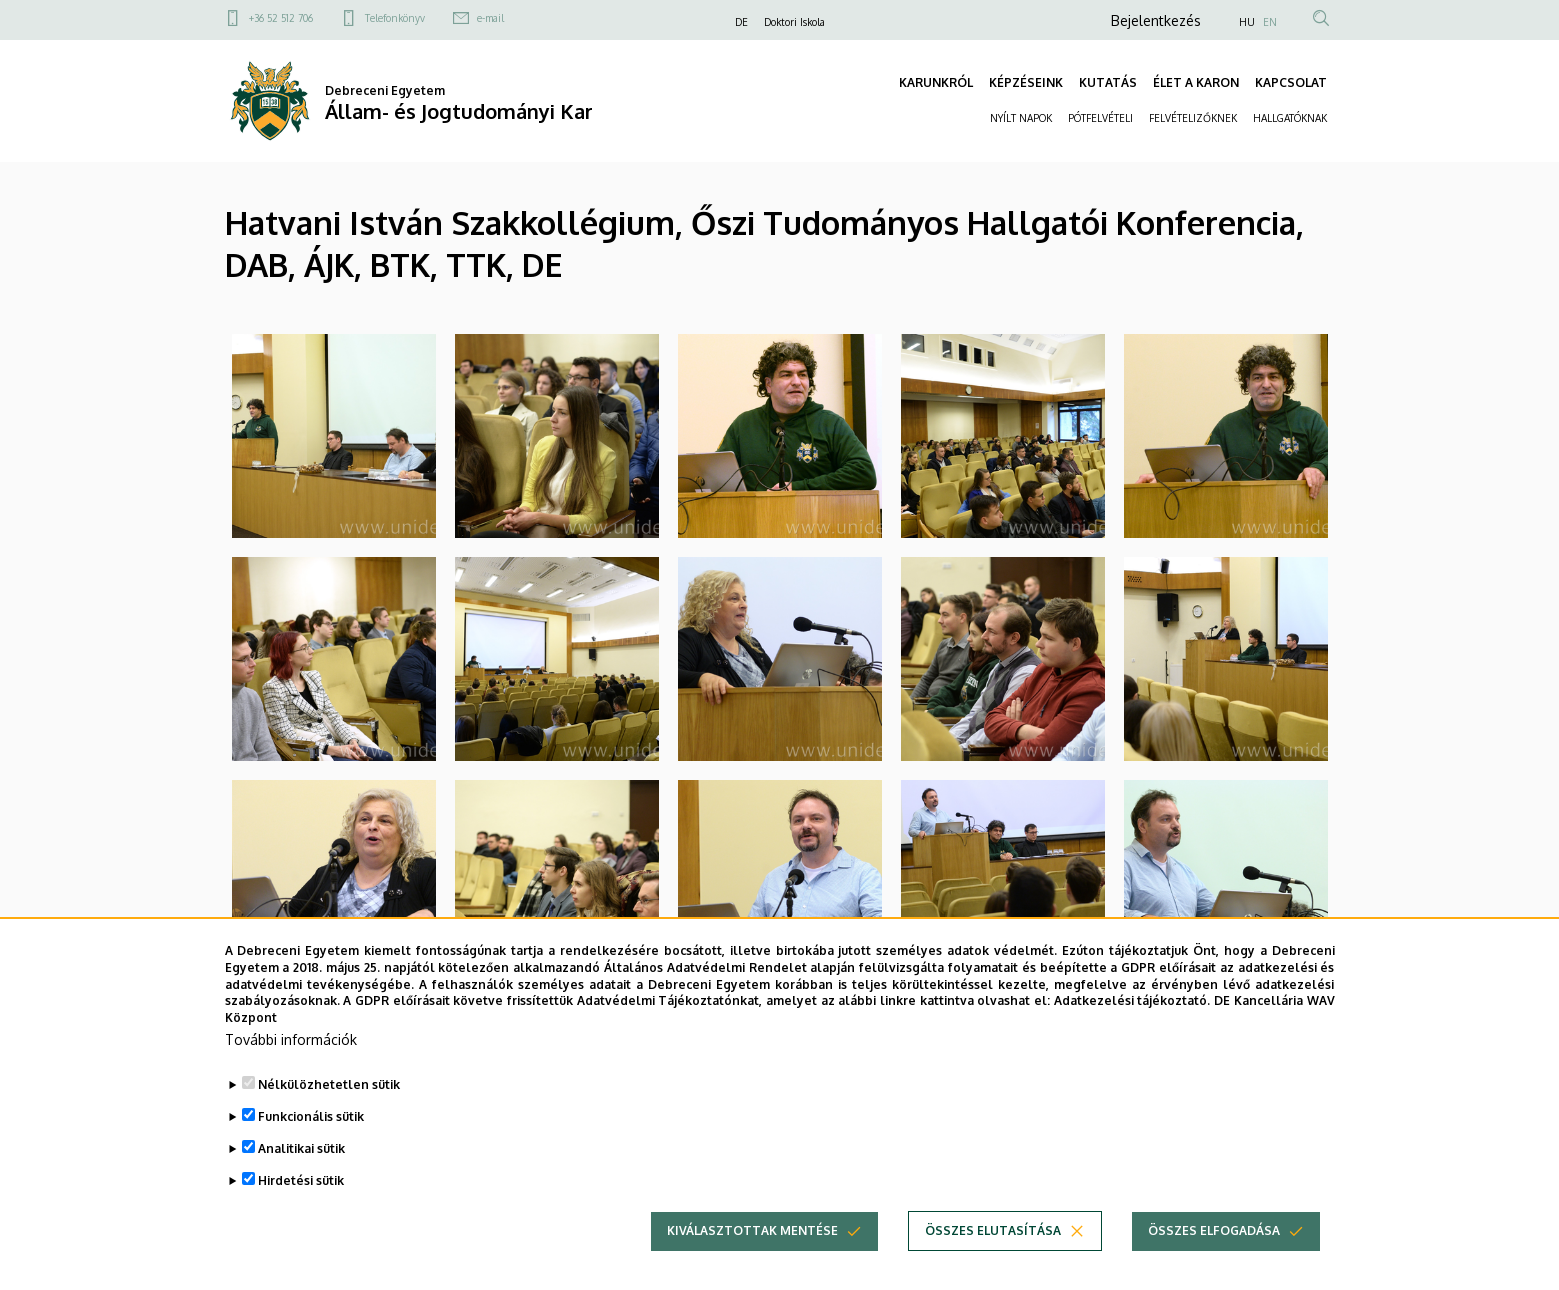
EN (1270, 22)
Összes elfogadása (1214, 1235)
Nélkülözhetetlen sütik (329, 1089)
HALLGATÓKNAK (1290, 118)
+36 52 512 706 (281, 18)
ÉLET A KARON (1196, 82)
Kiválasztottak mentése (752, 1235)
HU (1247, 22)
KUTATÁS (1108, 82)
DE (741, 22)
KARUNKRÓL (936, 82)
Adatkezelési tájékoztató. (1132, 1005)
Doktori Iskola (794, 22)
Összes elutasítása (993, 1235)
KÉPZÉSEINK (1026, 82)
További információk (291, 1044)
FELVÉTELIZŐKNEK (1193, 118)
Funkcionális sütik (311, 1121)
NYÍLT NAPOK (1021, 118)
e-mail (490, 18)
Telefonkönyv (395, 18)
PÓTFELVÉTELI (1100, 118)
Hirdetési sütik (301, 1185)
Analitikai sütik (301, 1153)
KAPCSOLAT (1291, 82)
